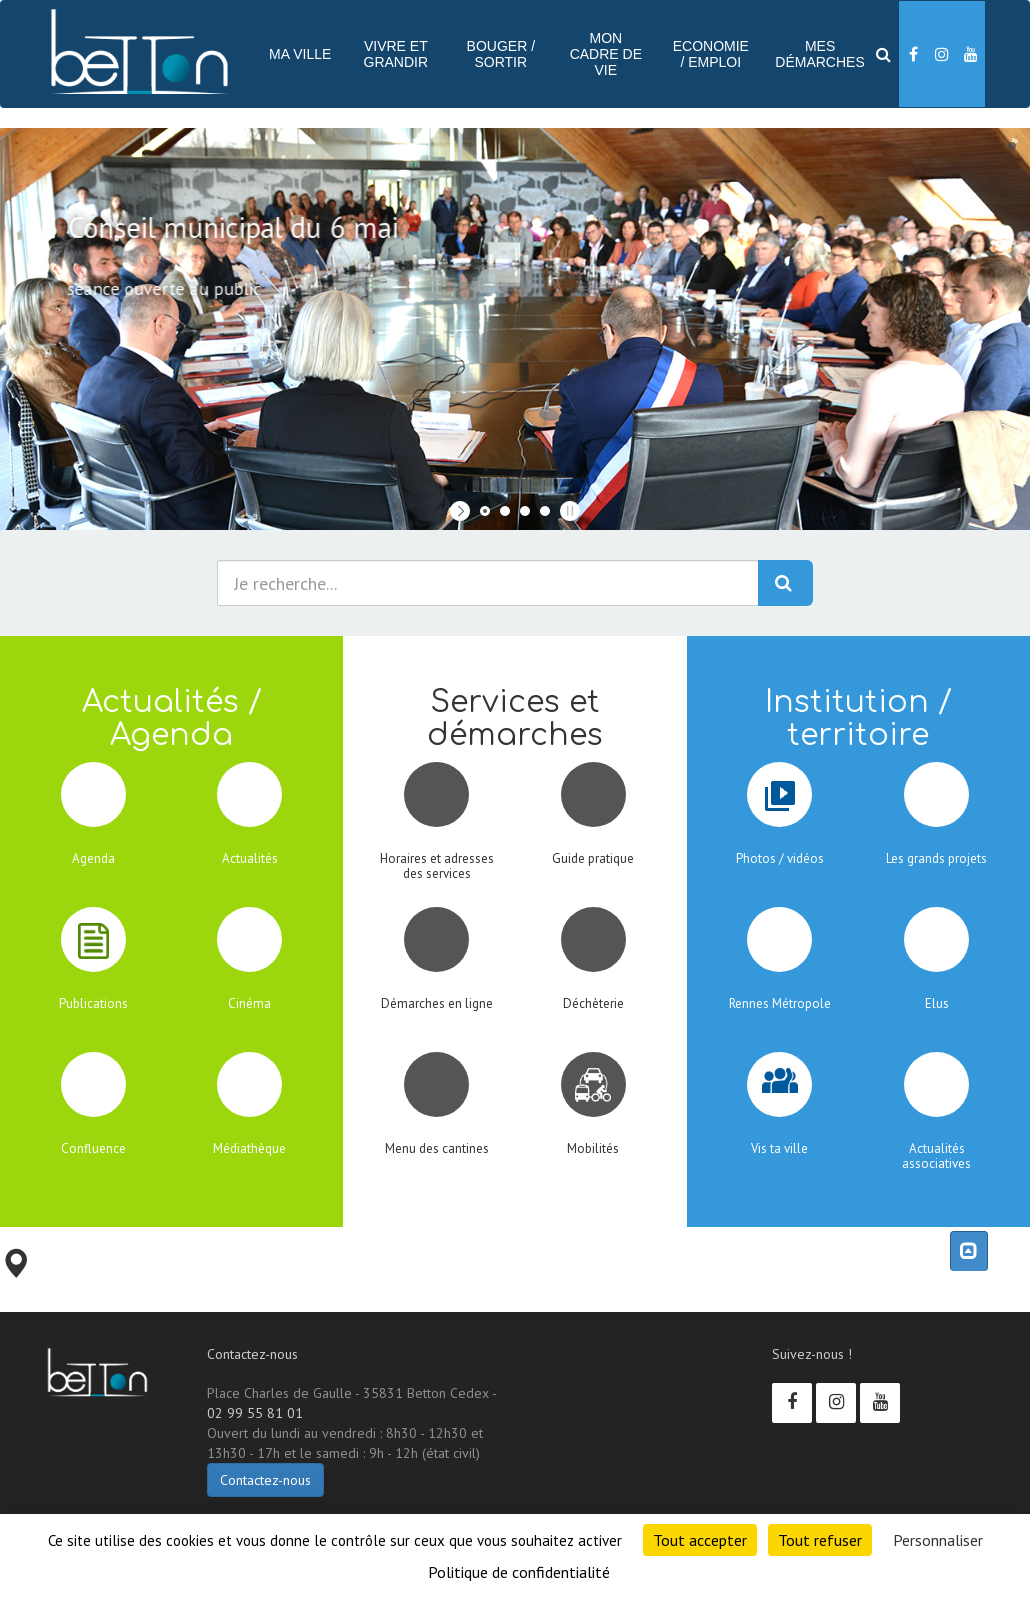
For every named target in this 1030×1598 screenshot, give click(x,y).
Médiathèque (249, 1148)
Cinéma (249, 1003)
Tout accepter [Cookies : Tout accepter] (700, 1540)
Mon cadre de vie (606, 54)
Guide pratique (593, 858)
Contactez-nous (265, 1480)
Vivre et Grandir (396, 54)
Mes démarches (819, 54)
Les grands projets (936, 858)
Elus (937, 1003)
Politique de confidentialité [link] (519, 1572)
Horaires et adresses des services (437, 865)
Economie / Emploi (711, 54)
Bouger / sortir (501, 54)
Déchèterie (593, 1003)
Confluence (93, 1148)
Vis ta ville (779, 1148)
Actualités (250, 858)
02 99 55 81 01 (255, 1413)
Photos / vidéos (780, 858)
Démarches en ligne (437, 1003)
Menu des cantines (437, 1148)
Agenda (93, 858)
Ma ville (300, 54)
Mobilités (593, 1148)
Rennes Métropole (780, 1003)
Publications (93, 1003)
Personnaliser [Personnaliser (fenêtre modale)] (938, 1540)
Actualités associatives (936, 1155)
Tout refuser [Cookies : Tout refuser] (820, 1540)
